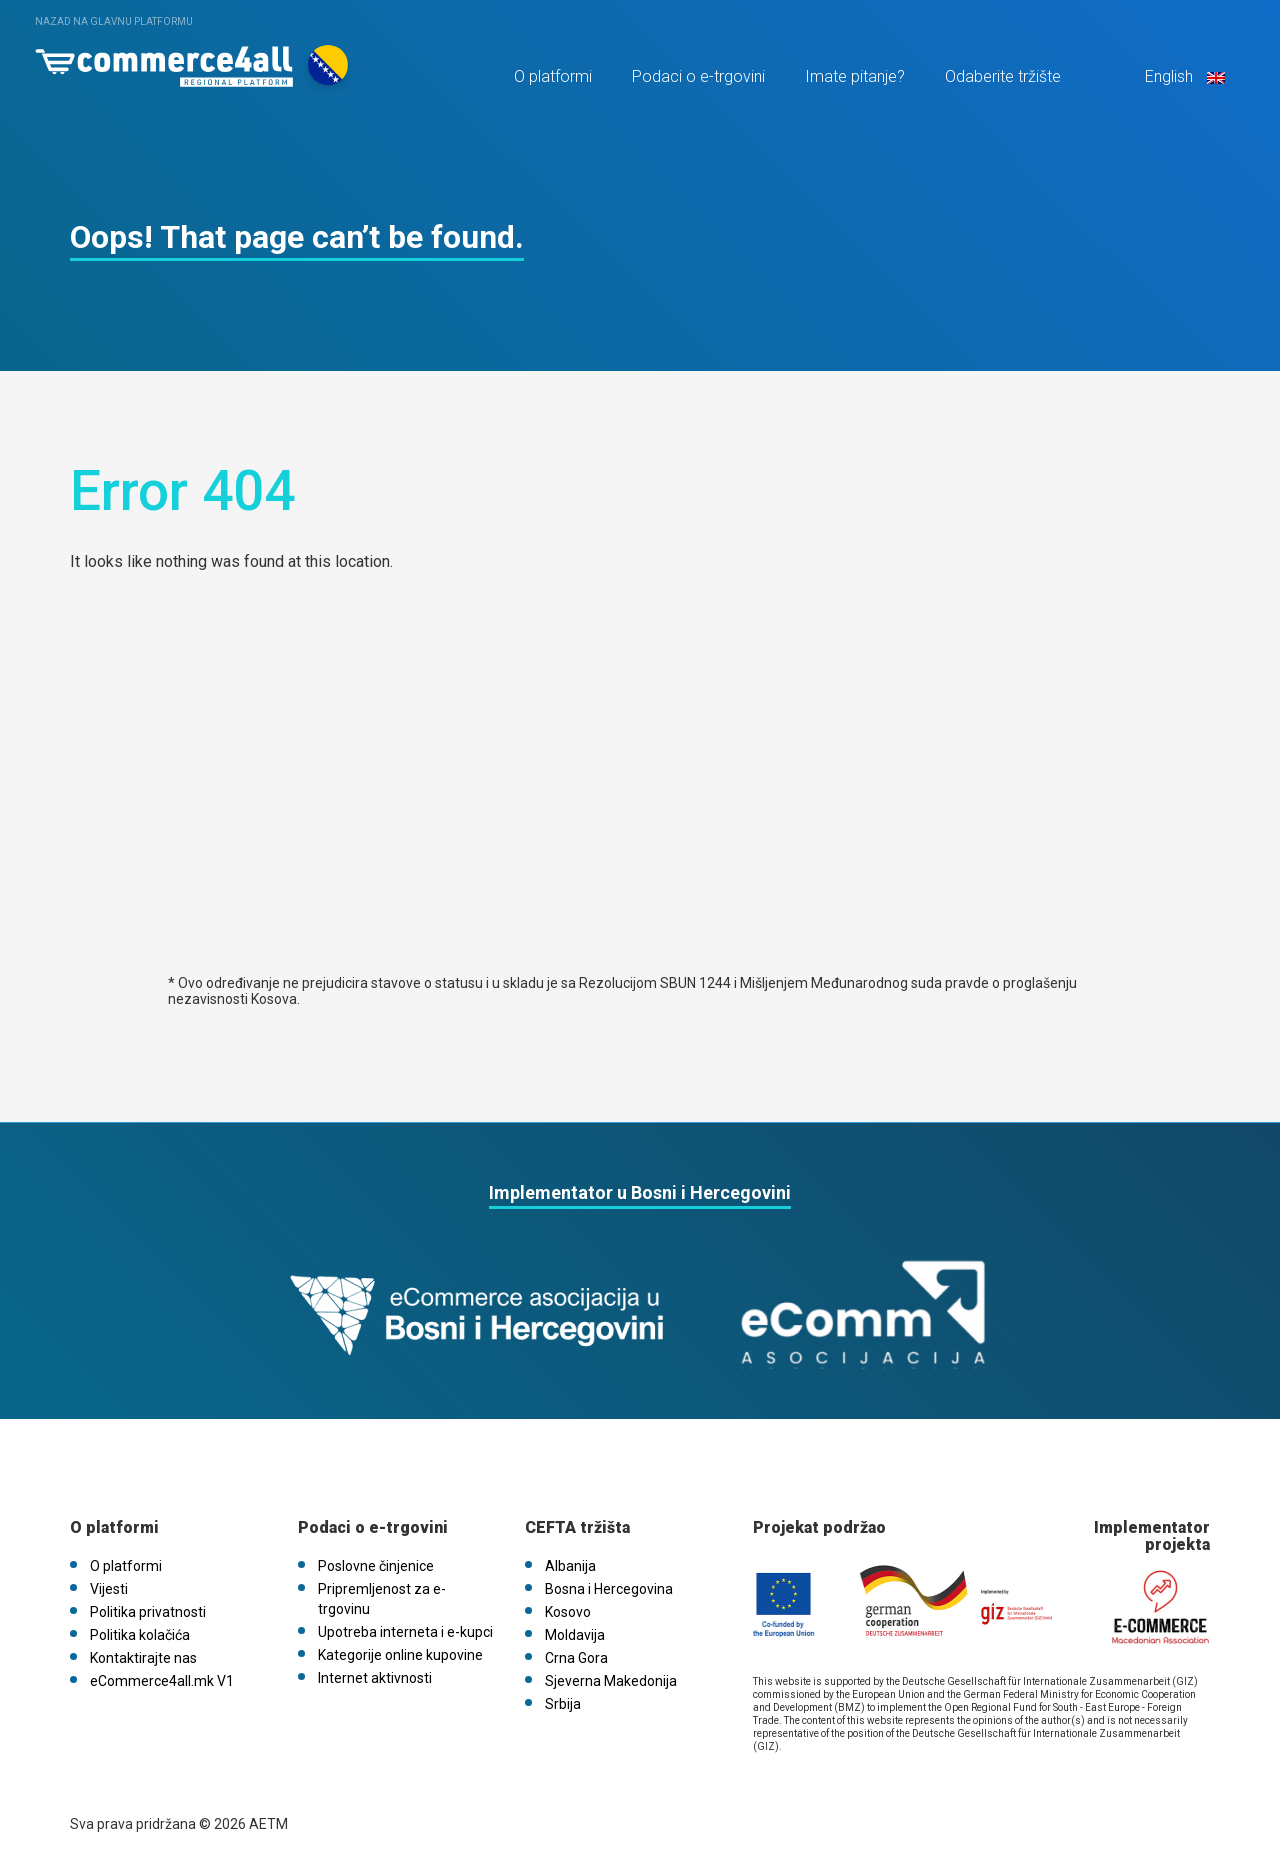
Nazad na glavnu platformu (114, 21)
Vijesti (109, 1589)
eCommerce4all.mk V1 (162, 1681)
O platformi (553, 76)
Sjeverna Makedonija (611, 1681)
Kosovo (568, 1612)
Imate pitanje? (855, 76)
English (1183, 76)
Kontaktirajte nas (143, 1658)
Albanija (570, 1566)
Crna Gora (576, 1658)
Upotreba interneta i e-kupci (405, 1632)
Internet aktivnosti (375, 1678)
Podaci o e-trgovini (698, 76)
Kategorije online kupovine (400, 1655)
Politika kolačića (140, 1635)
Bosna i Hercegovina (609, 1589)
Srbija (563, 1704)
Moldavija (575, 1635)
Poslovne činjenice (376, 1566)
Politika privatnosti (148, 1612)
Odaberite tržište (1003, 76)
